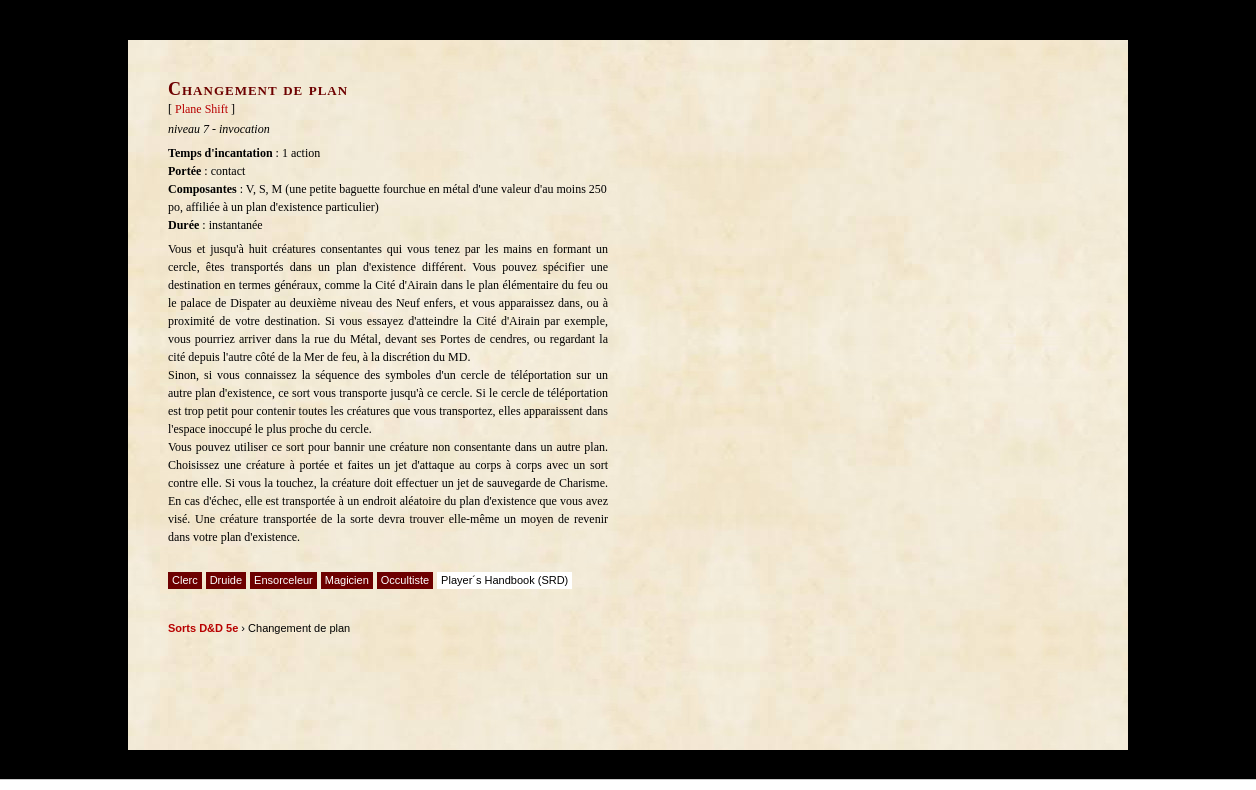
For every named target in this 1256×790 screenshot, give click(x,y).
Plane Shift (201, 109)
